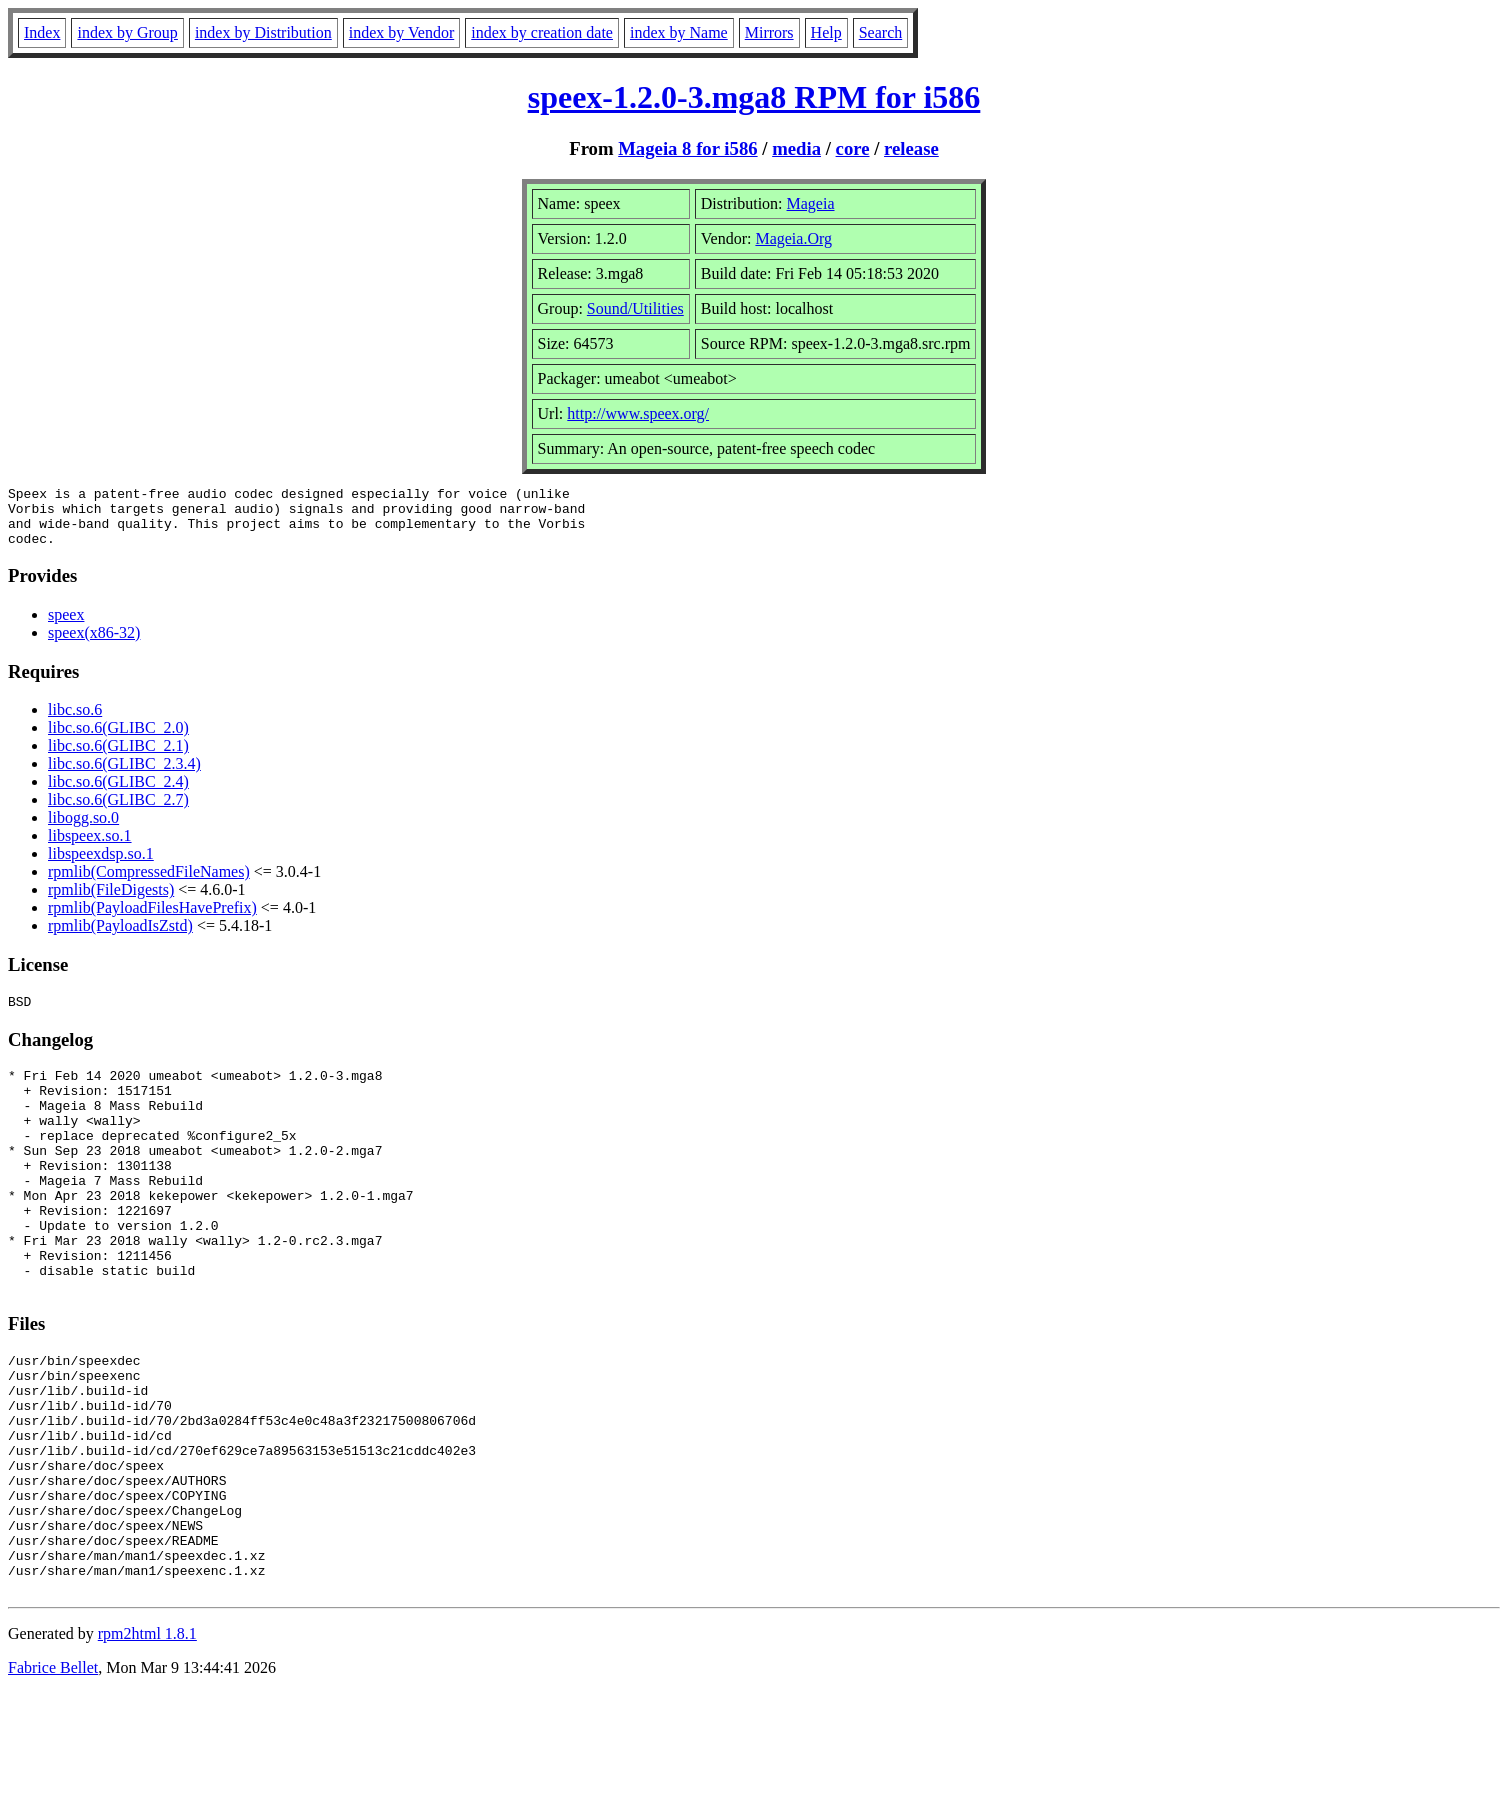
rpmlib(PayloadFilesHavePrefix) (152, 919)
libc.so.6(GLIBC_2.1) (118, 757)
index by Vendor (401, 32)
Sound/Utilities (635, 308)
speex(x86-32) (94, 644)
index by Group (127, 32)
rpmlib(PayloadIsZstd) (120, 937)
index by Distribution (263, 32)
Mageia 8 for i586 (687, 148)
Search (881, 32)
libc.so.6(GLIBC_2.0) (118, 739)
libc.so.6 (75, 721)
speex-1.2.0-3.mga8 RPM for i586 (754, 97)
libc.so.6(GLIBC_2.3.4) (124, 775)
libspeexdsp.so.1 (101, 865)
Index (42, 32)
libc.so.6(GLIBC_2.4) (118, 793)
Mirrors (769, 32)
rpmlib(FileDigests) (111, 901)
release (911, 148)
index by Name (679, 32)
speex (66, 626)
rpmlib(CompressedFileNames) (149, 883)
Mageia (811, 203)
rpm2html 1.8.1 (147, 1741)
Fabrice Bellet (53, 1775)
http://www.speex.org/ (638, 413)
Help (826, 32)
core (853, 148)
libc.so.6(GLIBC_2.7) (118, 811)
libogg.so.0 (83, 829)
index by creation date (542, 32)
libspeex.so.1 (90, 847)
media (796, 148)
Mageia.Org (793, 238)
